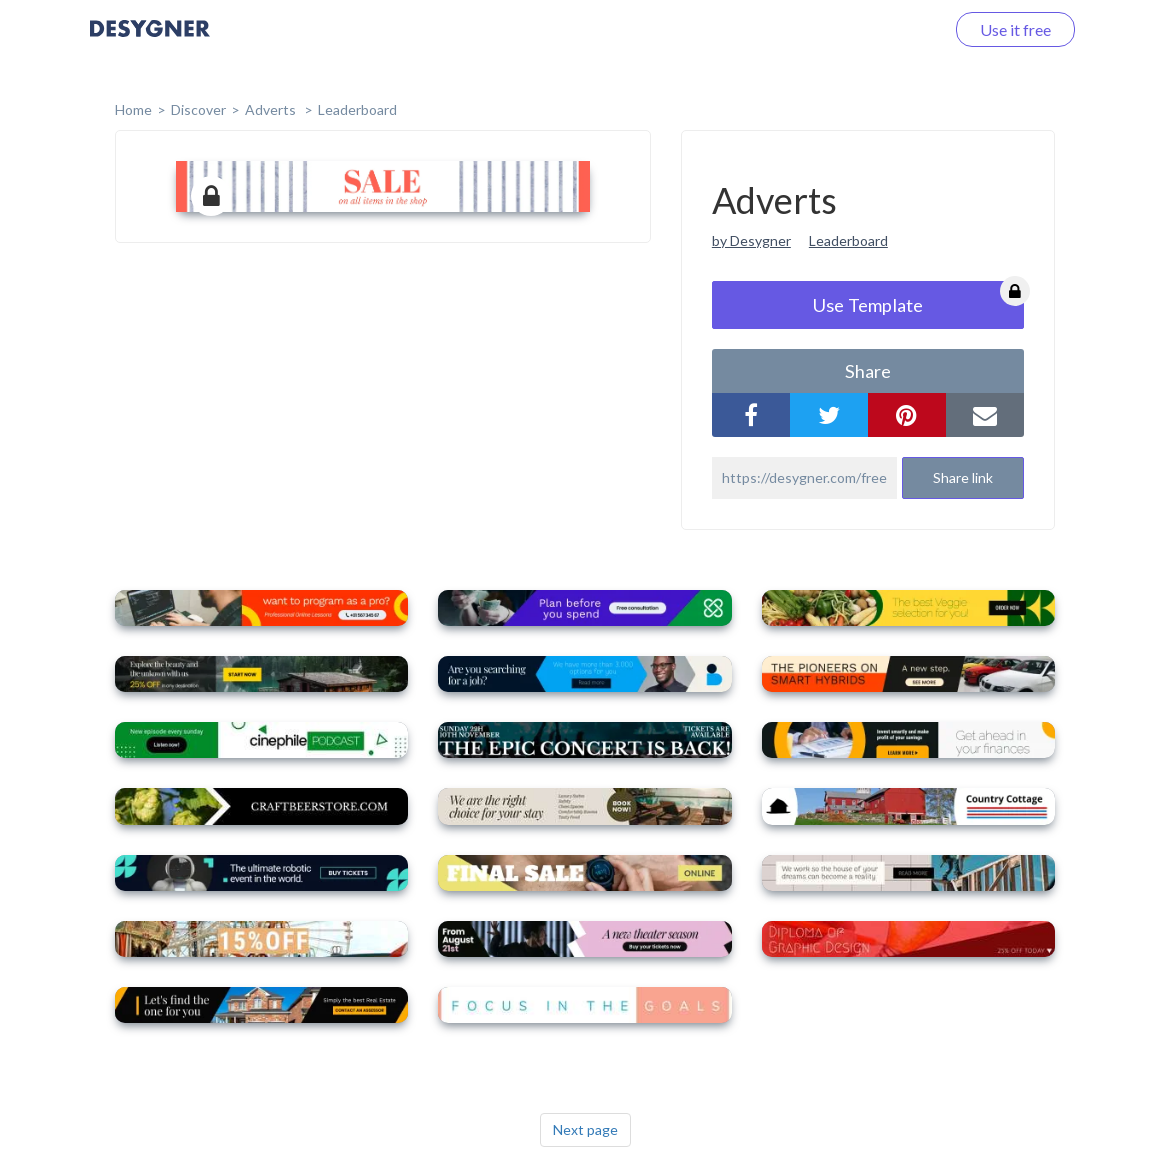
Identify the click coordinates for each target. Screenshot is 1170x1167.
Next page (585, 1129)
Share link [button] (963, 477)
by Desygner (751, 240)
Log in (897, 29)
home (133, 109)
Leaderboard (357, 109)
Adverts (272, 109)
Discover (198, 109)
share (868, 371)
